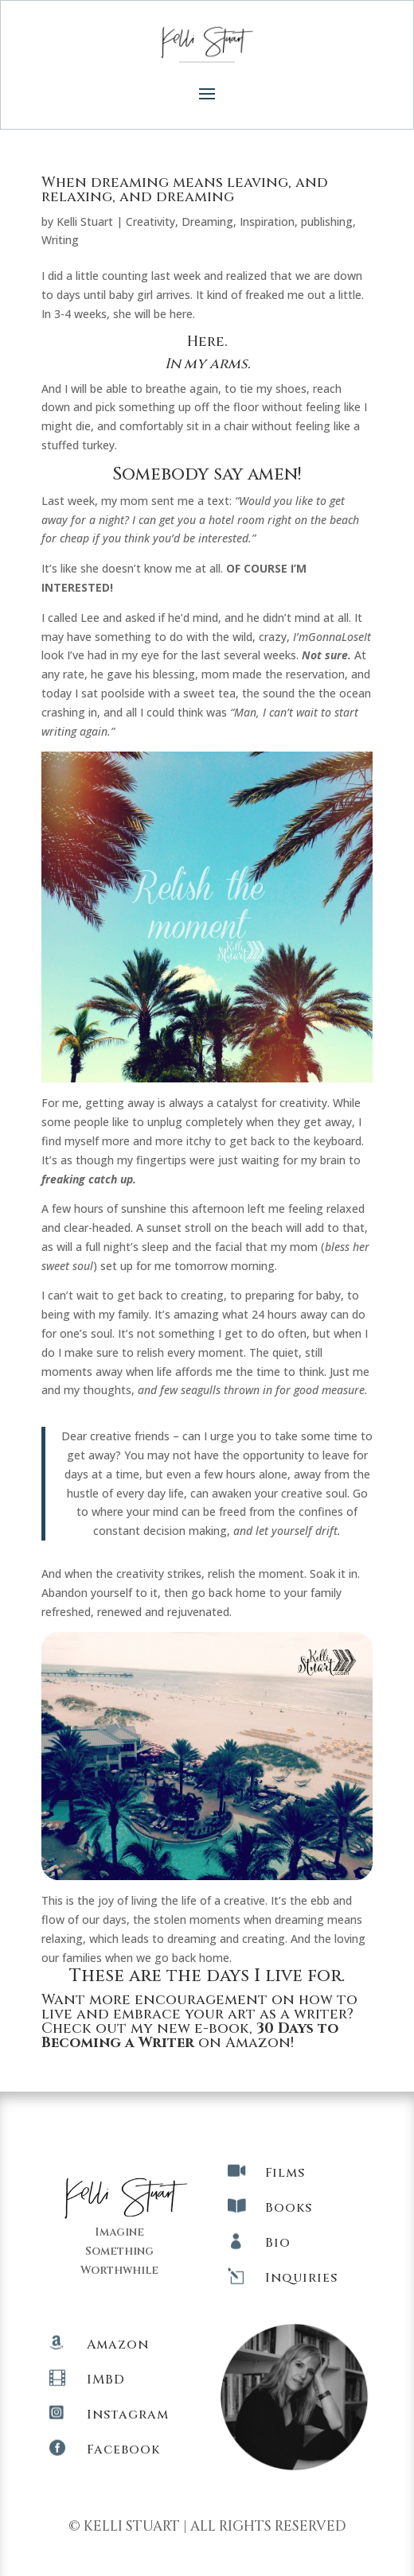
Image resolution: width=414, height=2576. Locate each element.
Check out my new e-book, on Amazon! (189, 2035)
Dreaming (207, 221)
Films (285, 2173)
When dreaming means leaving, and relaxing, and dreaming (184, 190)
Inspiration (267, 221)
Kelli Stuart (85, 221)
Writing (60, 239)
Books (288, 2208)
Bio (278, 2243)
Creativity (150, 221)
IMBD (106, 2379)
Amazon (118, 2344)
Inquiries (301, 2278)
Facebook (123, 2449)
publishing (327, 221)
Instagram (128, 2414)
